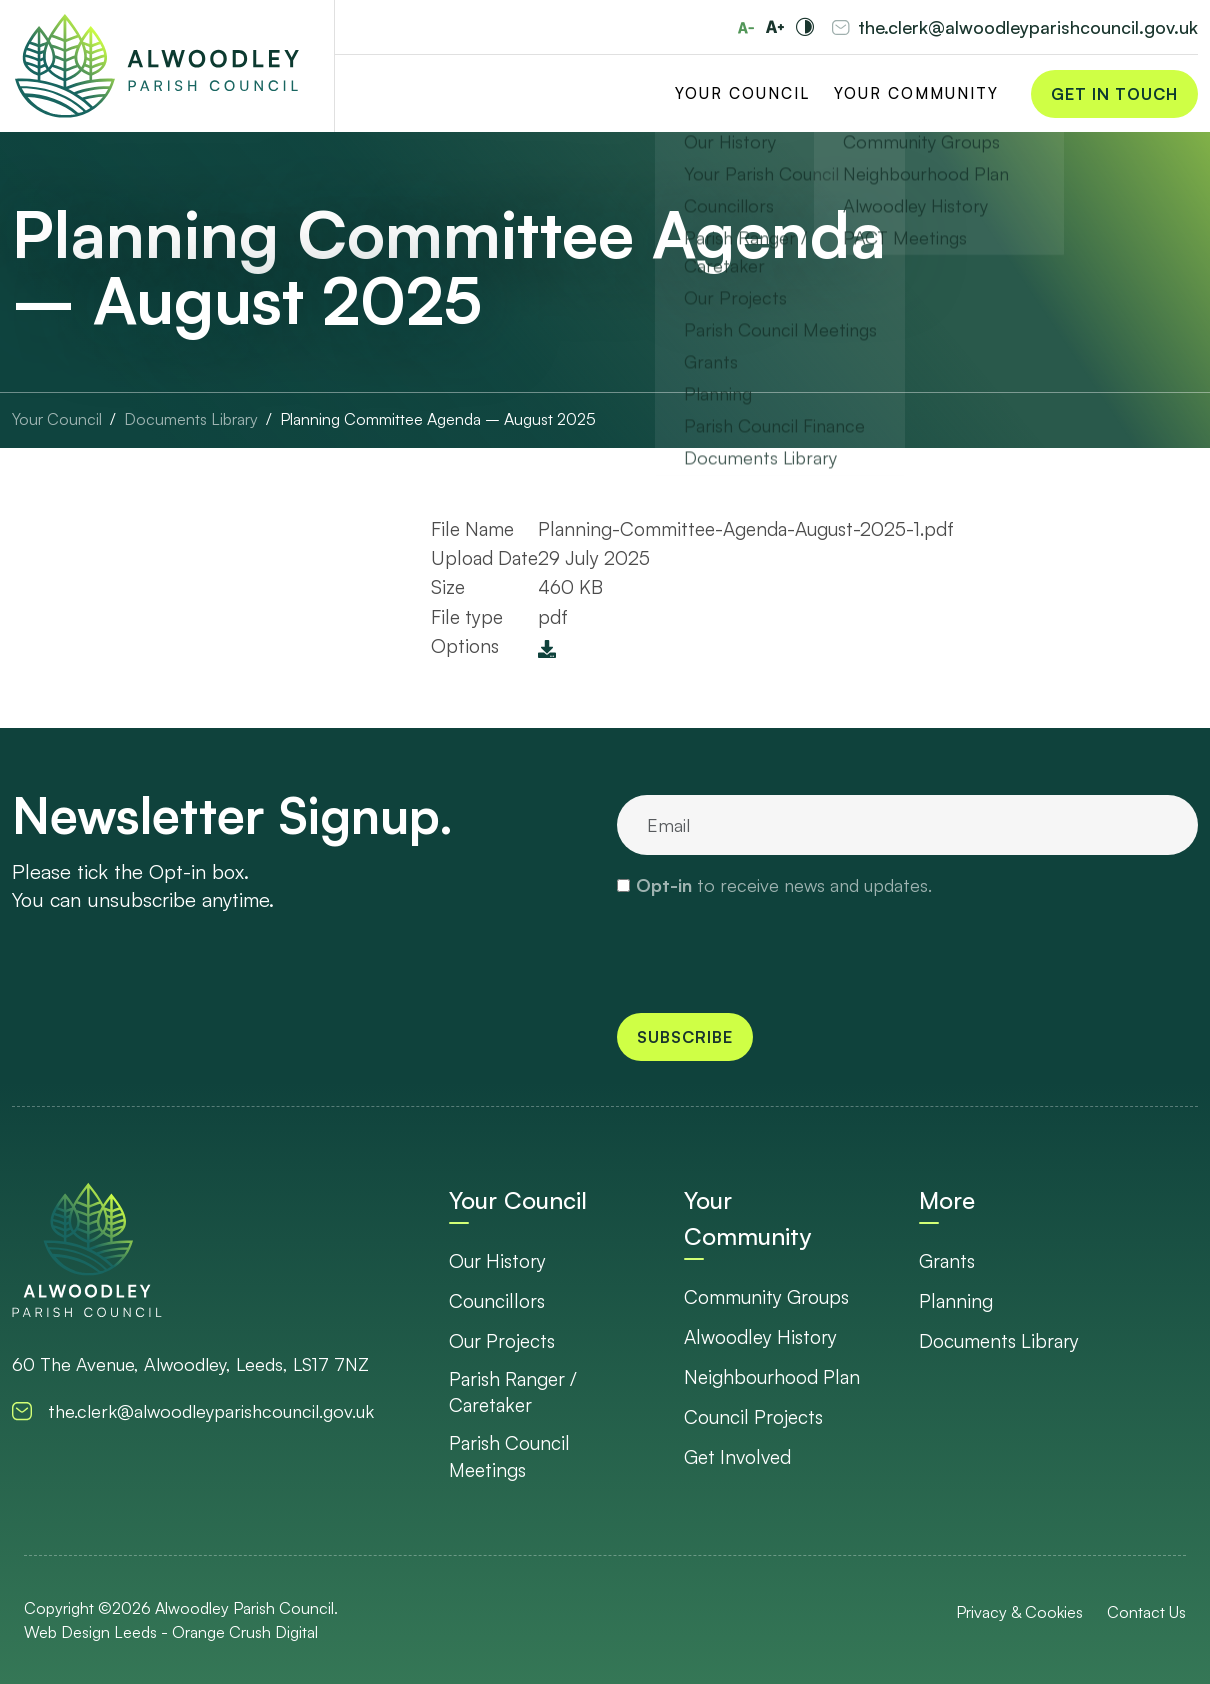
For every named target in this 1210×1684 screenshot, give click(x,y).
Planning (956, 1301)
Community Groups (766, 1297)
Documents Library (999, 1341)
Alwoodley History (760, 1337)
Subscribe (685, 1037)
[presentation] (769, 954)
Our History (497, 1261)
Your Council (742, 93)
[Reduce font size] (746, 28)
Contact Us (1146, 1612)
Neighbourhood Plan (772, 1377)
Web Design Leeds (90, 1632)
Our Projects (502, 1341)
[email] (907, 825)
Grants (947, 1261)
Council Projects (753, 1417)
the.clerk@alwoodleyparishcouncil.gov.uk (1028, 27)
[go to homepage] (87, 1249)
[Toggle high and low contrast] (805, 27)
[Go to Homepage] (157, 66)
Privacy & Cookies (1019, 1612)
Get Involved (737, 1457)
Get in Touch (1114, 94)
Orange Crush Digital (245, 1632)
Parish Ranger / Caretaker (513, 1392)
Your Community (916, 93)
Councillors (497, 1301)
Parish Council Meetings (509, 1456)
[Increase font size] (775, 27)
